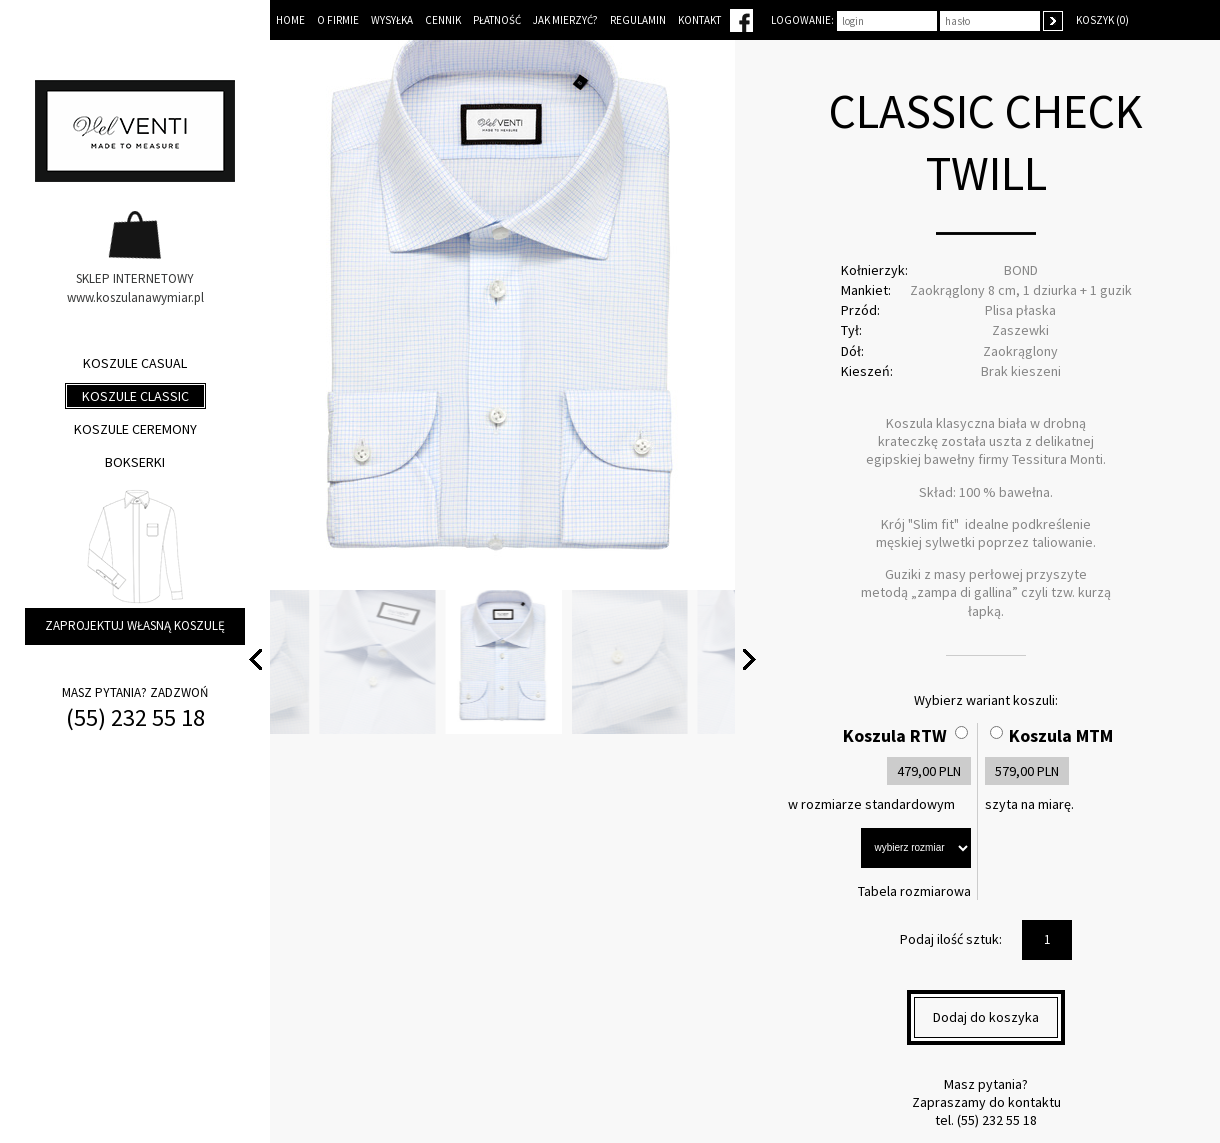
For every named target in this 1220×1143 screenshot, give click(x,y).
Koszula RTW (895, 735)
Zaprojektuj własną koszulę (135, 625)
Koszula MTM (1061, 735)
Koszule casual (135, 363)
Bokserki (135, 462)
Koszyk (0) (1102, 20)
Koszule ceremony (135, 429)
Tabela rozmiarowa (914, 891)
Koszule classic (135, 396)
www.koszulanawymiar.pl (135, 297)
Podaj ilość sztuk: (951, 939)
